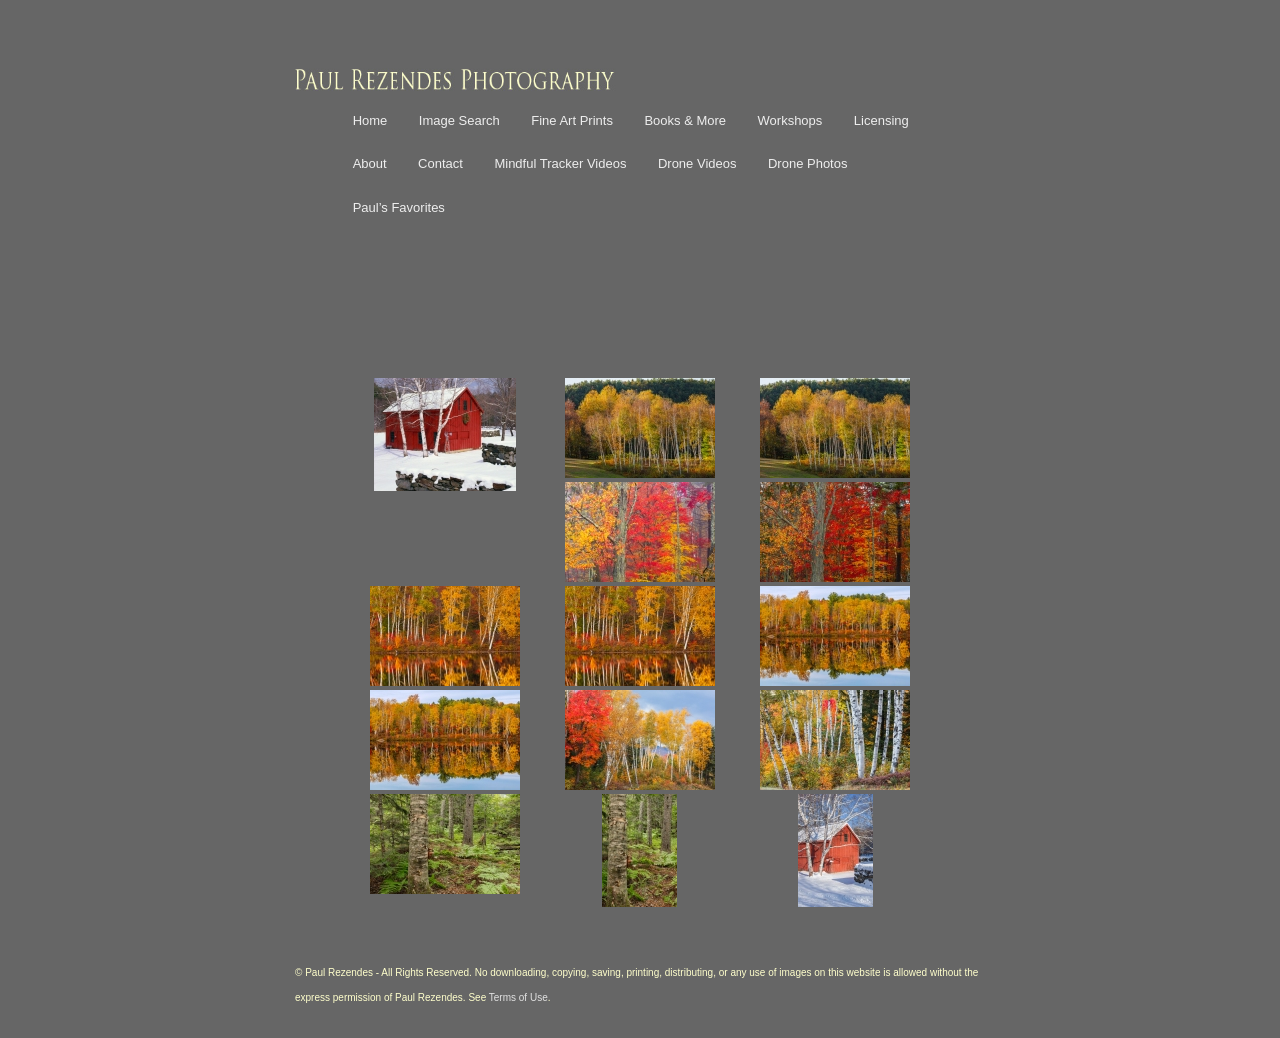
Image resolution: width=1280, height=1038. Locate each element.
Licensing (881, 120)
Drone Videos (697, 163)
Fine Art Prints (572, 120)
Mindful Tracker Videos (560, 163)
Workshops (790, 120)
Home (370, 120)
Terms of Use (518, 997)
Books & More (685, 120)
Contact (440, 163)
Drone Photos (808, 163)
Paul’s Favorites (399, 207)
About (370, 163)
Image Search (459, 120)
